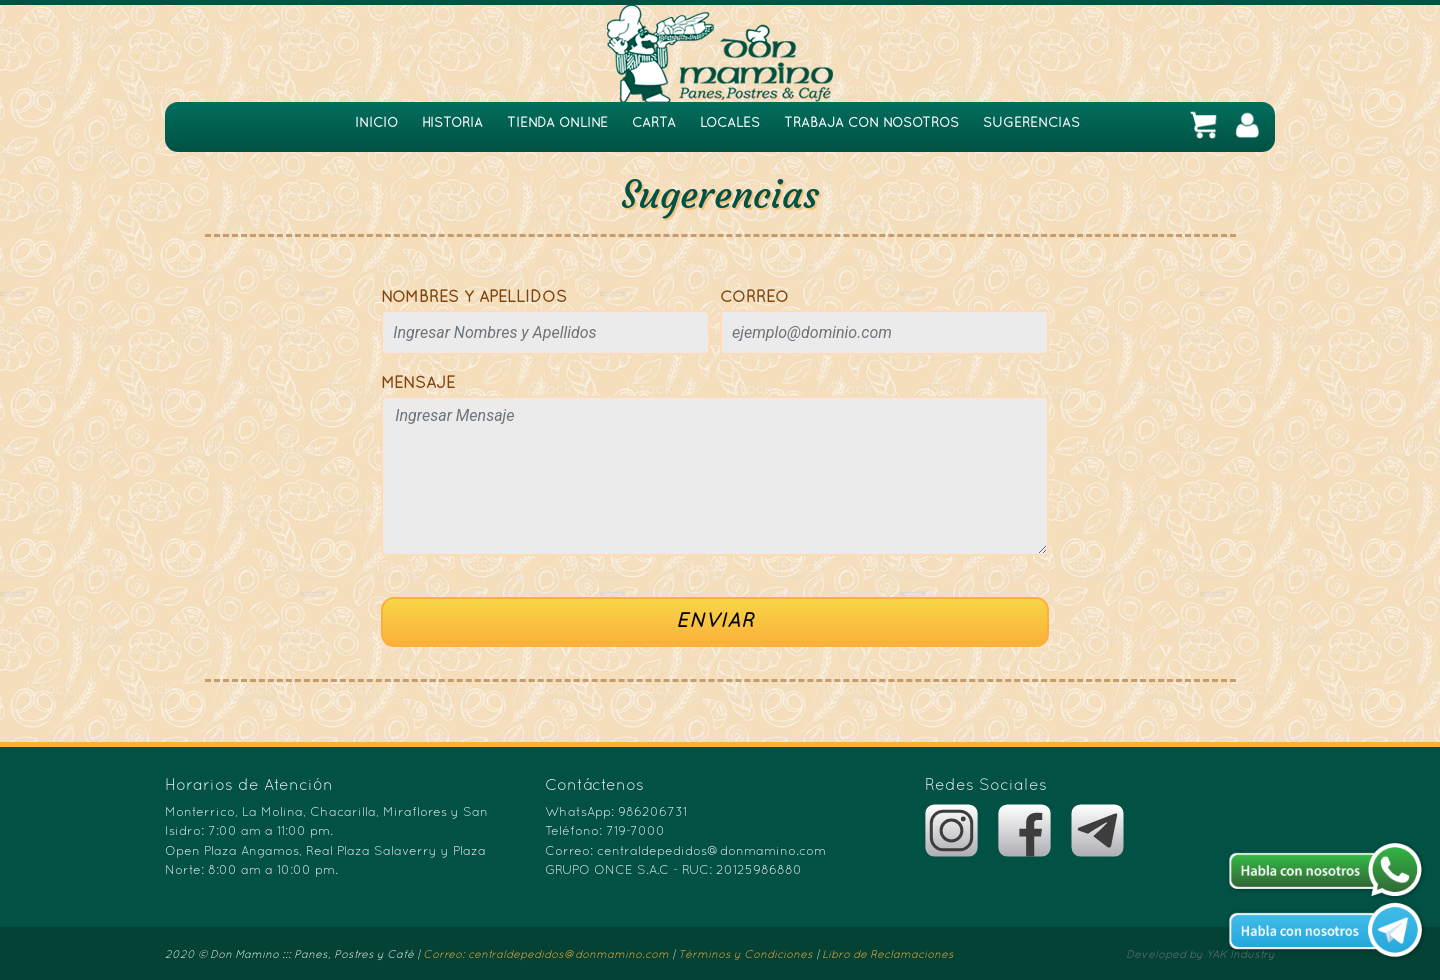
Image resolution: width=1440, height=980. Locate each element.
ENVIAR (715, 622)
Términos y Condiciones (745, 955)
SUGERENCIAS (1031, 124)
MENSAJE (418, 384)
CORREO (754, 298)
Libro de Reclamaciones (888, 955)
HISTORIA (452, 124)
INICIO (376, 124)
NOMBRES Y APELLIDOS (474, 298)
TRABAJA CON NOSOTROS (871, 124)
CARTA (654, 124)
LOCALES (730, 124)
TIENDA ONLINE (557, 124)
